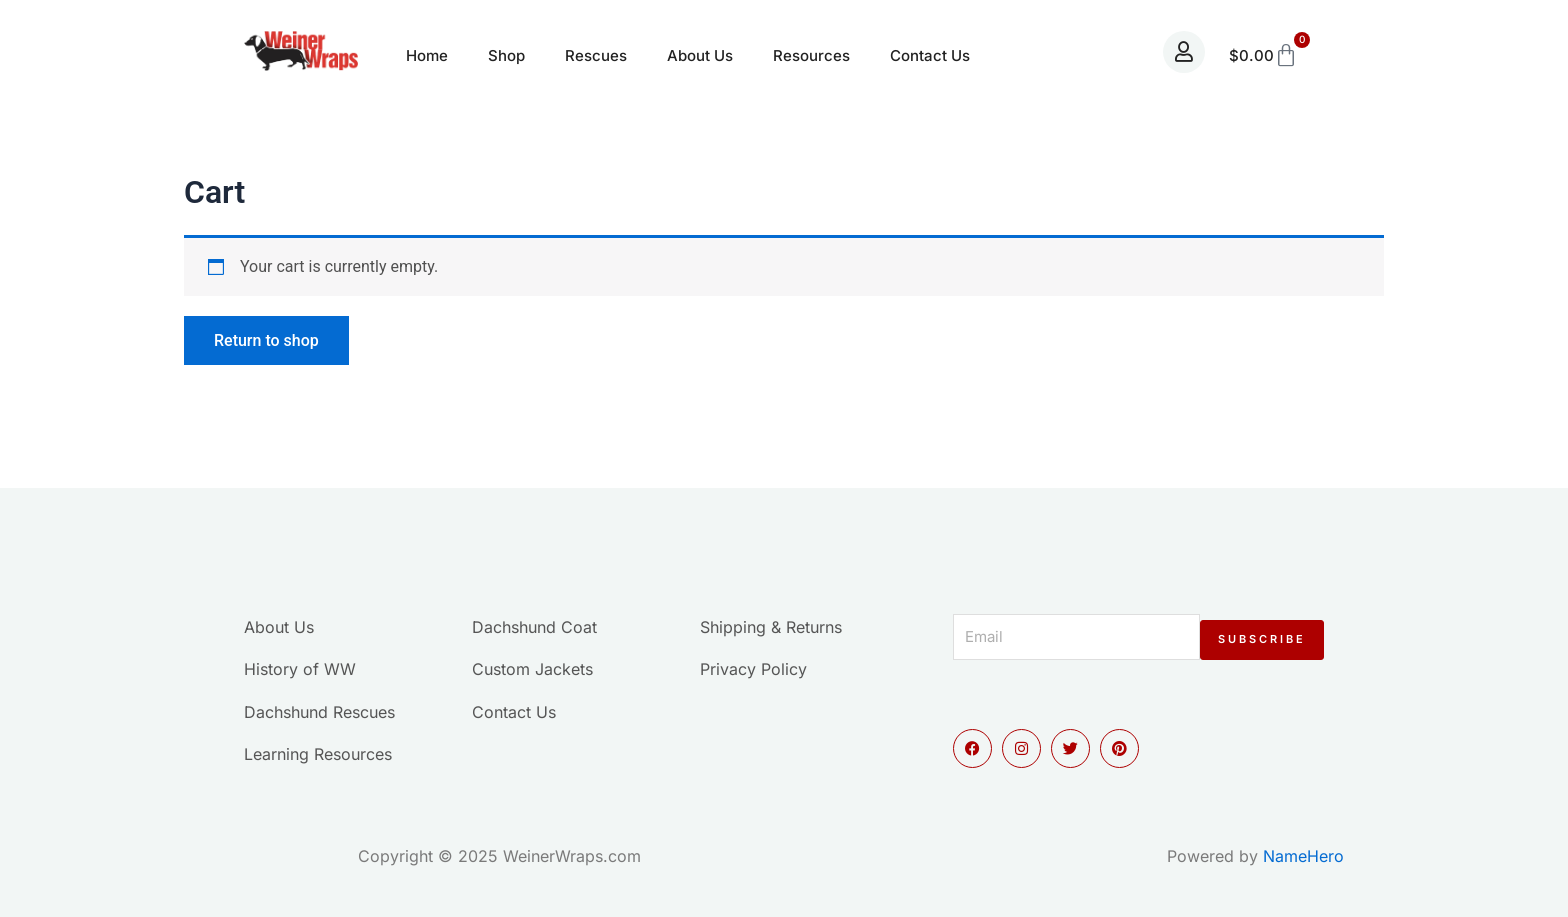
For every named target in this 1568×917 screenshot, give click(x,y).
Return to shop (266, 340)
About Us (700, 55)
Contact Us (930, 55)
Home (427, 55)
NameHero (1303, 856)
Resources (811, 55)
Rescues (596, 55)
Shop (506, 55)
